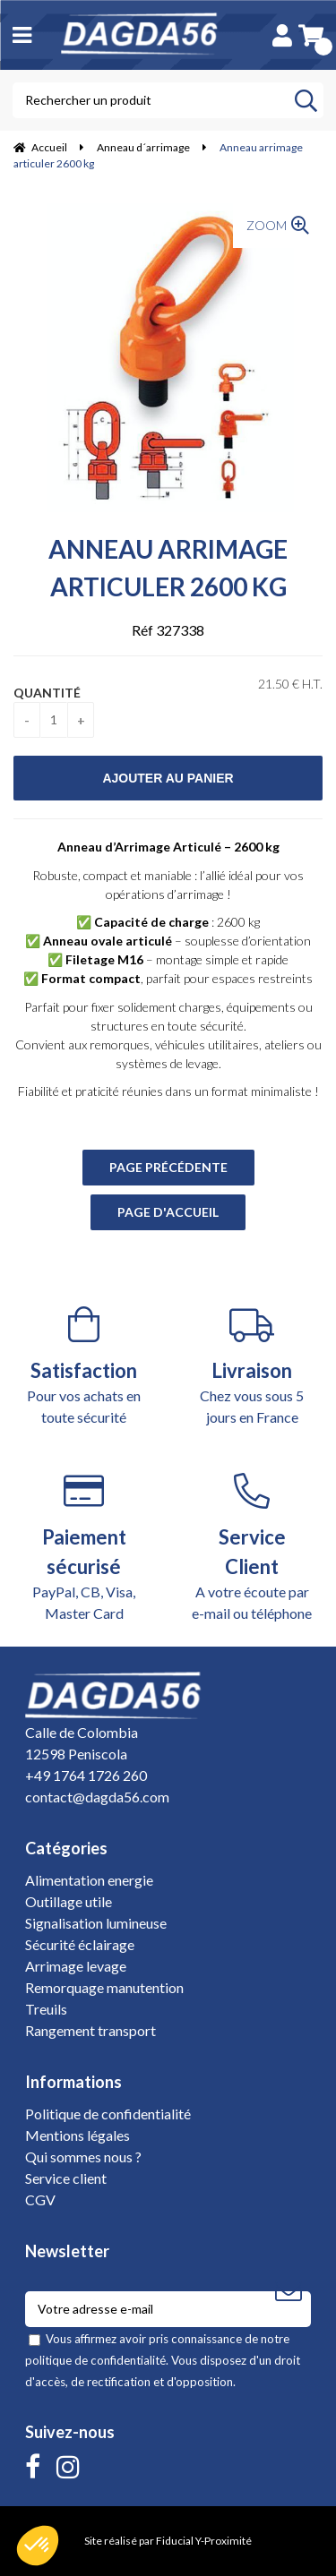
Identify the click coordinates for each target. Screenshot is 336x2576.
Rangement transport (90, 2030)
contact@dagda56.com (97, 1796)
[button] (37, 2545)
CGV (40, 2199)
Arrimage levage (75, 1965)
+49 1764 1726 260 (86, 1775)
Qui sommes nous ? (83, 2156)
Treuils (46, 2008)
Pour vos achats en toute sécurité (84, 1365)
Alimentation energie (89, 1879)
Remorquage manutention (104, 1987)
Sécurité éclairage (79, 1944)
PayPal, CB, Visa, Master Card (84, 1547)
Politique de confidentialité (108, 2113)
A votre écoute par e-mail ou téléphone (252, 1547)
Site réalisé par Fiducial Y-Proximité (168, 2540)
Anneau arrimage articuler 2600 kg (168, 568)
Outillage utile (68, 1901)
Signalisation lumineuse (96, 1922)
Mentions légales (77, 2135)
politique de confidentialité (95, 2360)
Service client (66, 2178)
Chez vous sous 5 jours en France (252, 1365)
